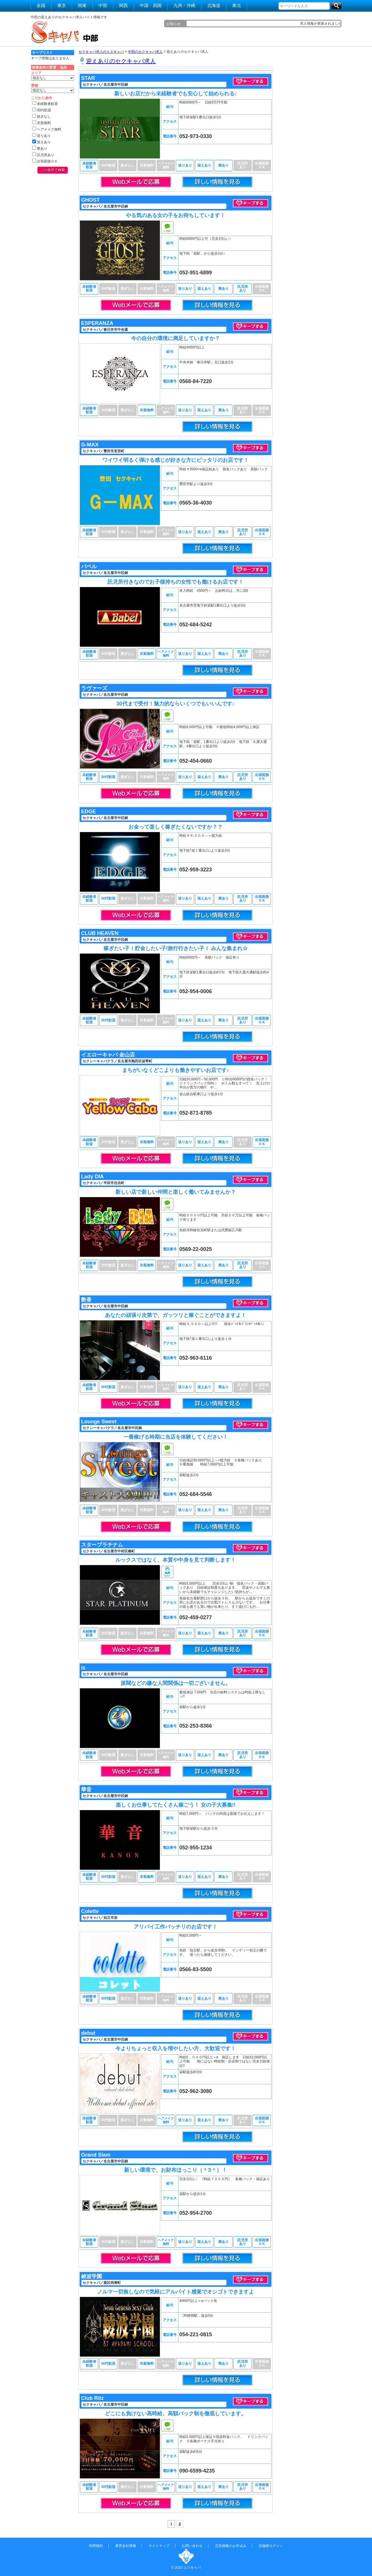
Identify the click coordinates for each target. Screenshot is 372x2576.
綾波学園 (91, 2276)
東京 (61, 5)
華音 (86, 1789)
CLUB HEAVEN (100, 933)
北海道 (213, 5)
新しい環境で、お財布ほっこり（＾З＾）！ (175, 2170)
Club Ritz (92, 2398)
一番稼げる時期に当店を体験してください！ (175, 1437)
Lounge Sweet (99, 1421)
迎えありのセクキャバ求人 (121, 61)
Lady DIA (92, 1176)
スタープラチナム (102, 1545)
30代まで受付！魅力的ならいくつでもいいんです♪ (175, 704)
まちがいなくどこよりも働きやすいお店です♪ (175, 1070)
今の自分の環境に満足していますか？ (175, 338)
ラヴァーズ (94, 688)
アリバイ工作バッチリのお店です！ (175, 1927)
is (83, 1668)
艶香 (86, 1300)
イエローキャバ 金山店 (108, 1055)
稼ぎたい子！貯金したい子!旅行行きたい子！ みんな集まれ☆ (175, 948)
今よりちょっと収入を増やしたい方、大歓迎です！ (175, 2048)
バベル (89, 566)
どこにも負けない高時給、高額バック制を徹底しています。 (175, 2413)
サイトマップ (159, 2546)
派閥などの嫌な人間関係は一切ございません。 (175, 1683)
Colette (90, 1911)
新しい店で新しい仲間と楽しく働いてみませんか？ (175, 1192)
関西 (123, 5)
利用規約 (96, 2546)
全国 (41, 5)
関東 (82, 5)
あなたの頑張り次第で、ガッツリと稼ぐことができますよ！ (175, 1315)
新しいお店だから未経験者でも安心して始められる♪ (175, 93)
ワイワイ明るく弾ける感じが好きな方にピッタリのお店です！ (175, 460)
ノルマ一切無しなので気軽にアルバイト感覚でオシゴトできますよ (175, 2292)
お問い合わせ (192, 2546)
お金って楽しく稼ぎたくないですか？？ (175, 827)
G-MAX (90, 445)
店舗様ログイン (271, 2546)
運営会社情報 (125, 2546)
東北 (236, 5)
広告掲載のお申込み (230, 2546)
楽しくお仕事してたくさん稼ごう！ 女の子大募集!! (176, 1805)
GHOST (90, 200)
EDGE (88, 811)
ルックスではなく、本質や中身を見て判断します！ (175, 1560)
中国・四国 (151, 5)
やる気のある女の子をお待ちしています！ (175, 215)
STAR (88, 78)
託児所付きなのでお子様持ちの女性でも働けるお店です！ (176, 582)
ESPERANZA (97, 323)
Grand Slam (95, 2155)
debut (88, 2033)
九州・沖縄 (184, 5)
